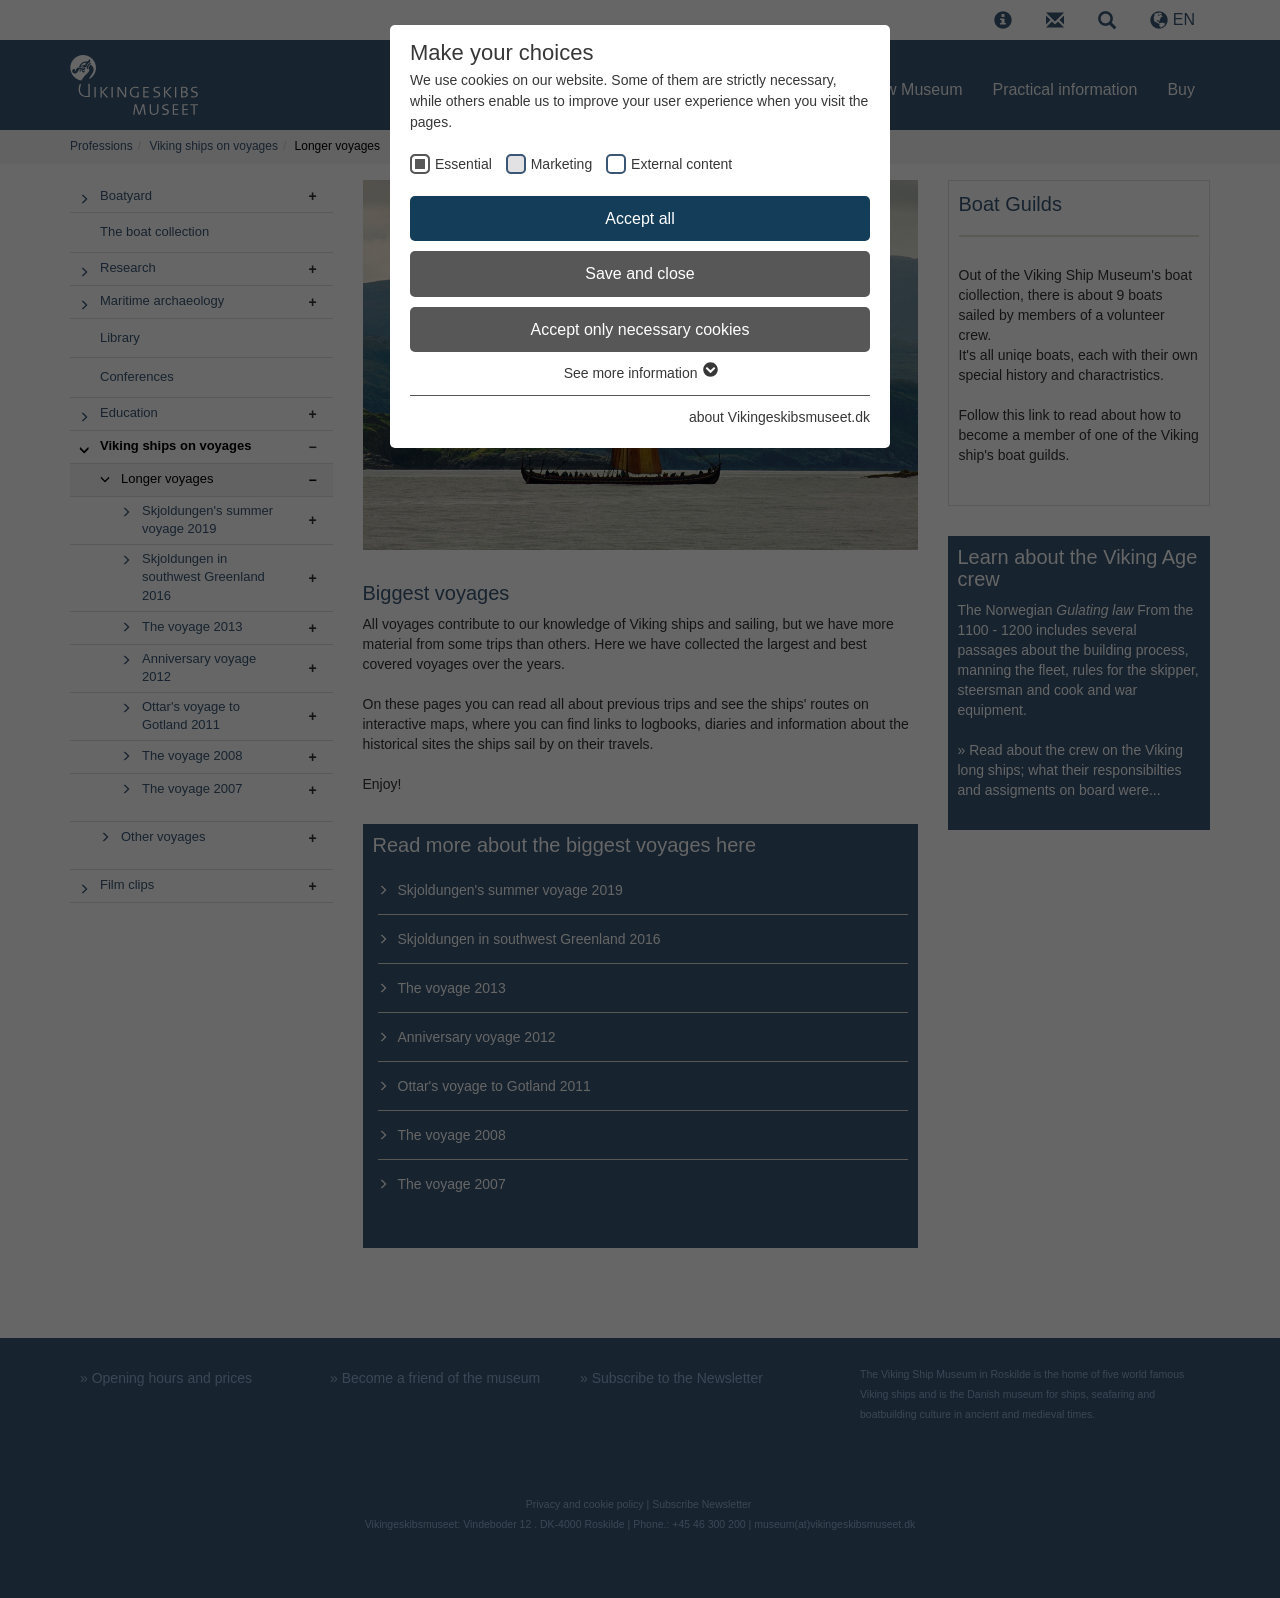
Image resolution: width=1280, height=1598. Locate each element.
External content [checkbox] (681, 164)
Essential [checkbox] (463, 164)
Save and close (639, 273)
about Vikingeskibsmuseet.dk (779, 417)
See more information (640, 373)
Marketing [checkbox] (561, 164)
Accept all (639, 218)
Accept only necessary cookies (640, 329)
